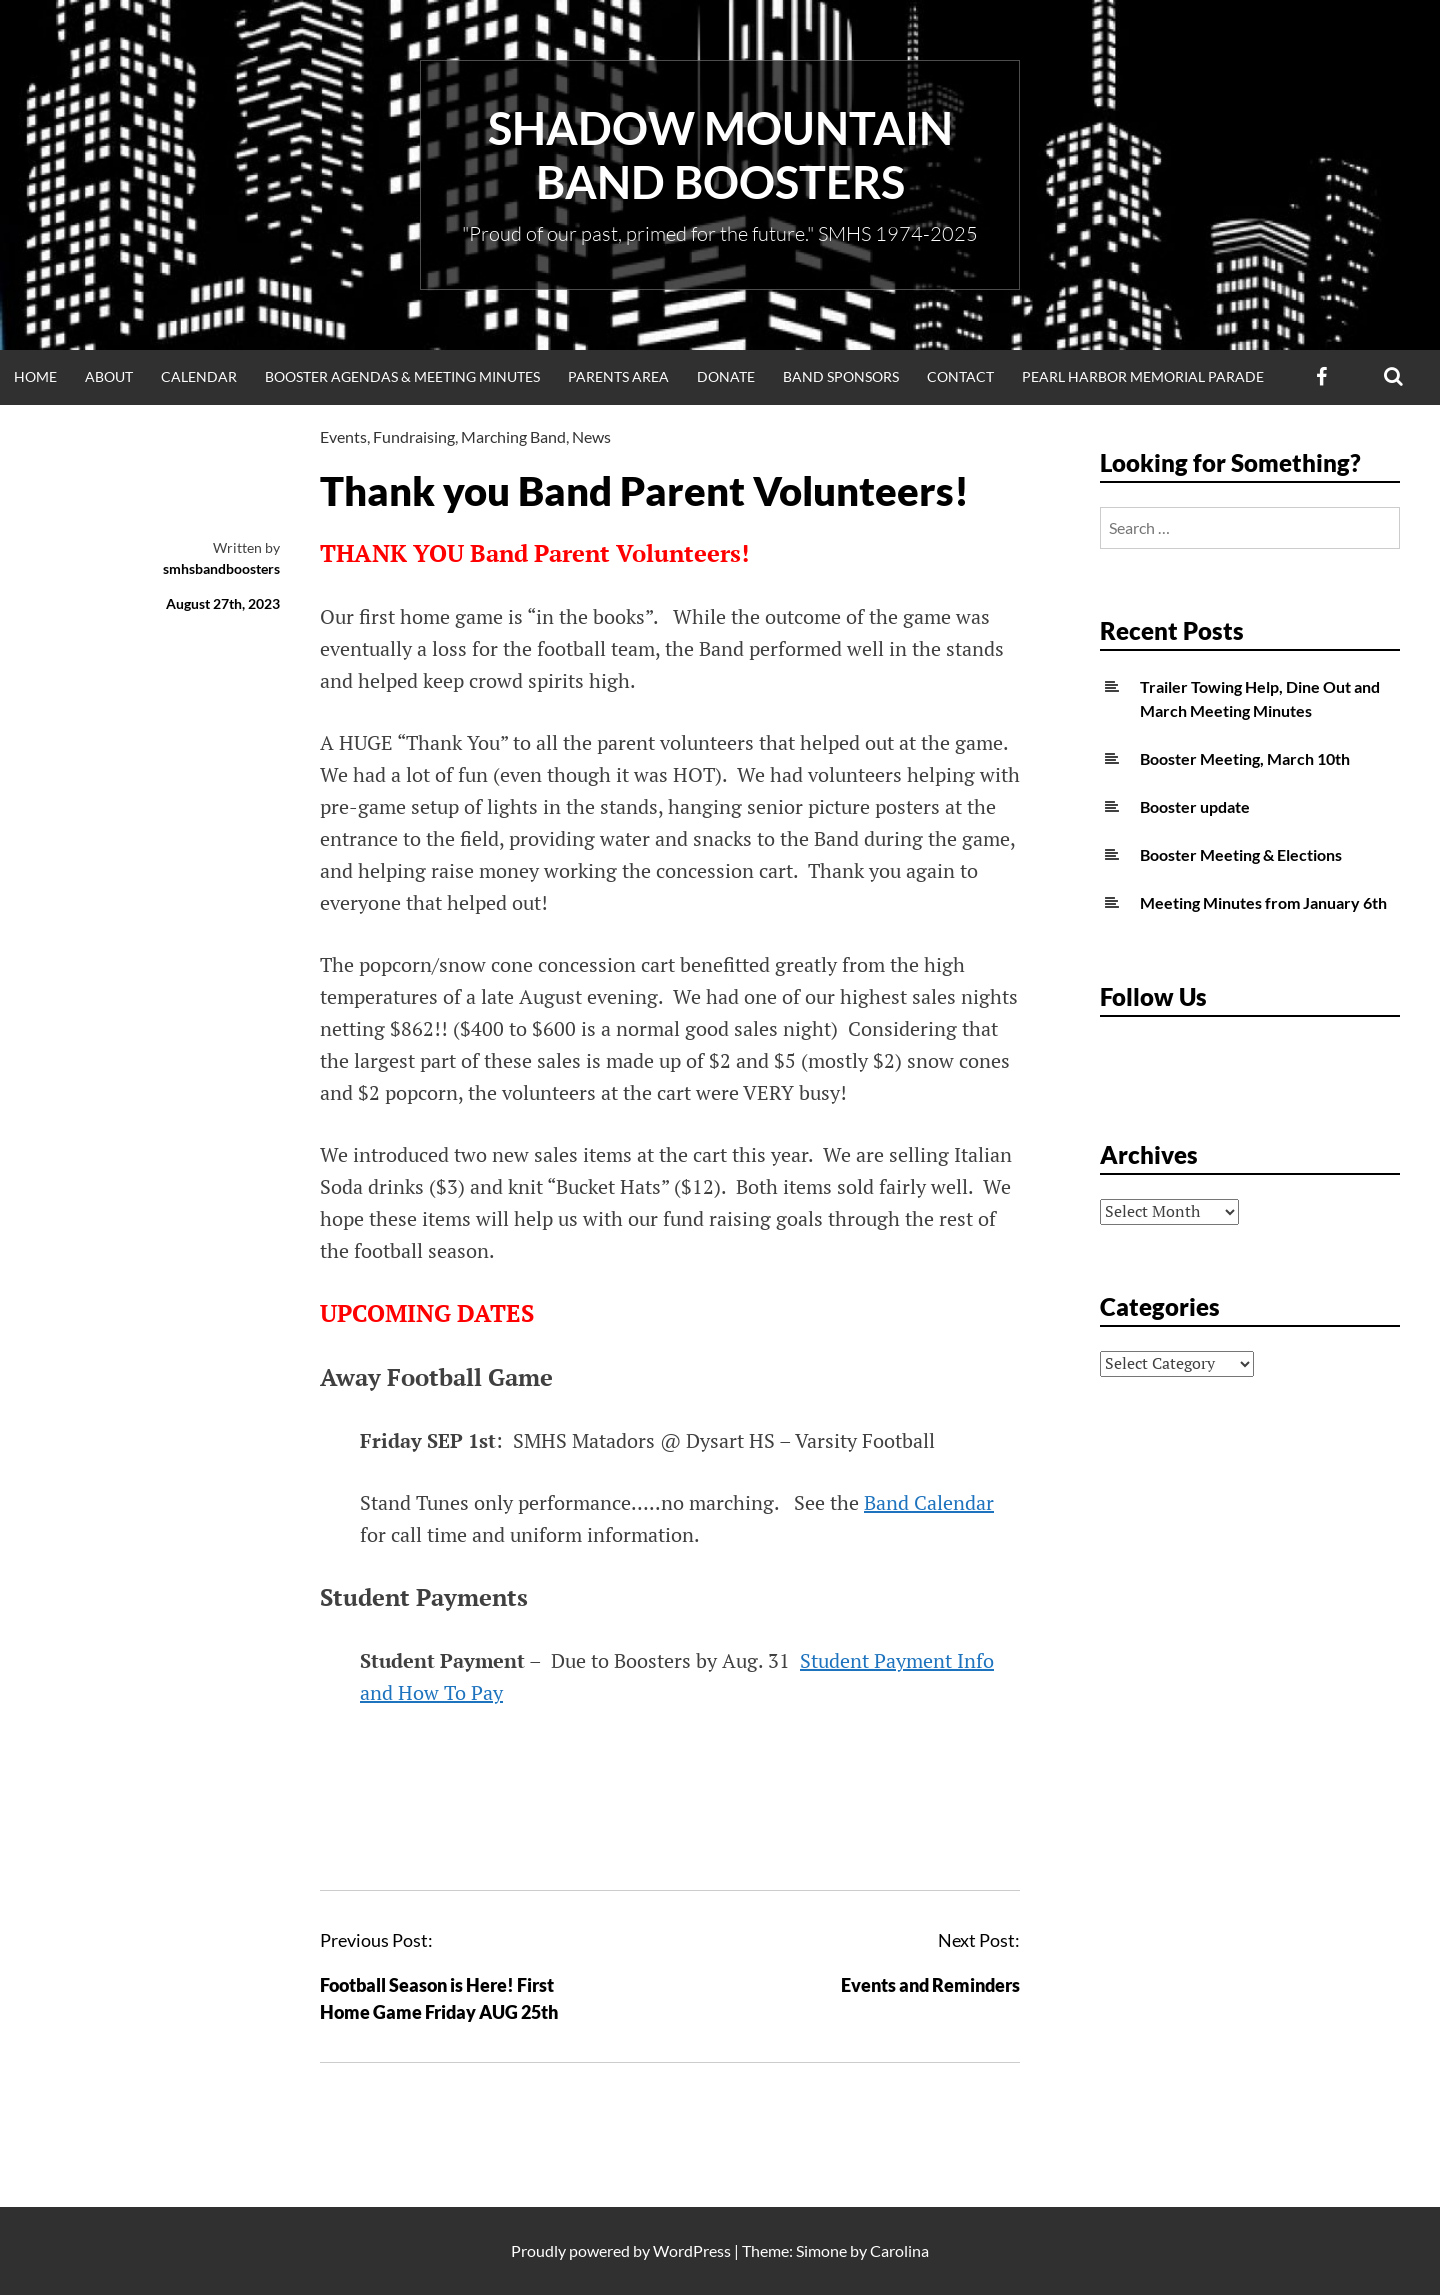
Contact (960, 376)
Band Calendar (929, 1502)
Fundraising (414, 436)
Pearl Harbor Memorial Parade (1143, 376)
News (591, 436)
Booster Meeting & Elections (1241, 854)
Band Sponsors (841, 376)
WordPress (692, 2250)
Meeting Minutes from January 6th (1263, 902)
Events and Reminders (930, 1985)
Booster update (1195, 806)
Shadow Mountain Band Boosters (720, 155)
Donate (726, 376)
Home (35, 376)
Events (343, 436)
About (109, 376)
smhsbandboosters (221, 568)
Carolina (899, 2250)
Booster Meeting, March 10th (1245, 758)
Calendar (199, 376)
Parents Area (618, 376)
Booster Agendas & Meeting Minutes (402, 376)
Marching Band (513, 436)
